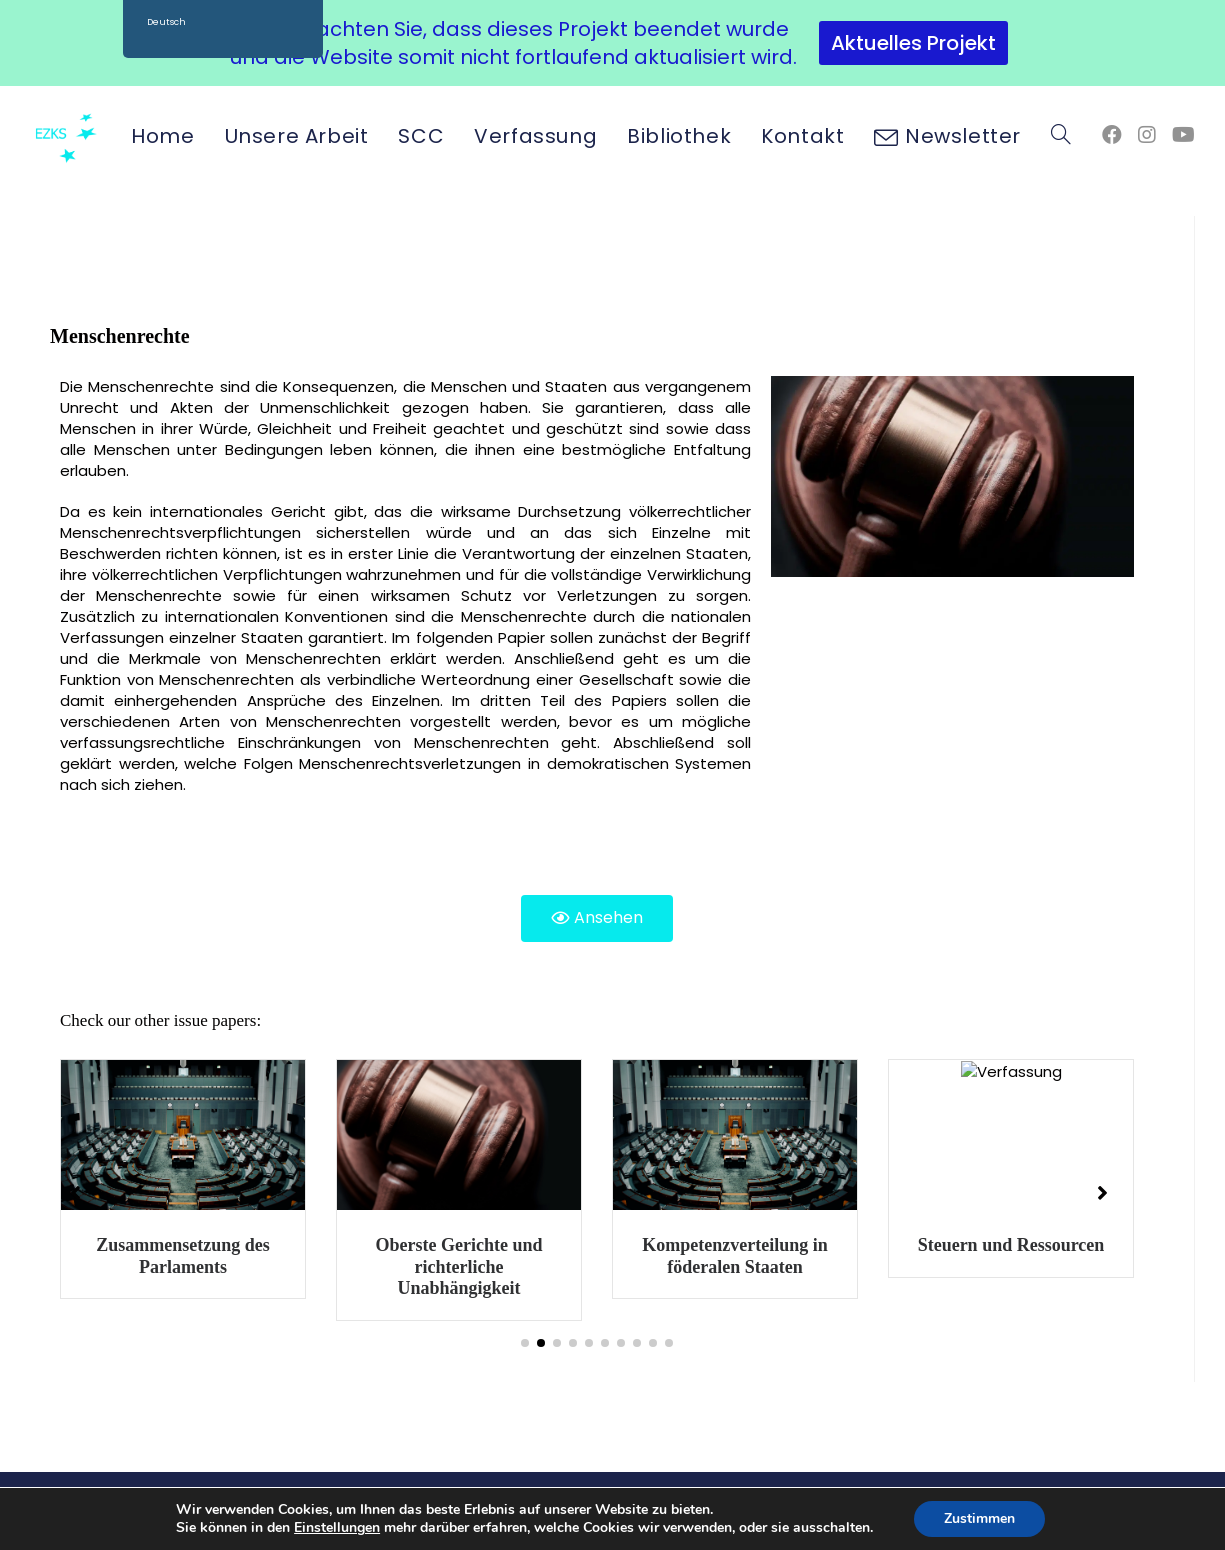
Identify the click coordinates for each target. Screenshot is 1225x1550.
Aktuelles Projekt (913, 43)
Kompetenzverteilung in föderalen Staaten (1003, 1256)
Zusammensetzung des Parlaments (452, 1256)
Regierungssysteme (175, 1245)
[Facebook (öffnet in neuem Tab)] (1112, 135)
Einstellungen (337, 1528)
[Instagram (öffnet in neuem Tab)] (1147, 135)
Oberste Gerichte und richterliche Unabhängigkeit (727, 1266)
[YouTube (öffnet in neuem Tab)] (1183, 135)
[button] (525, 1343)
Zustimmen (979, 1518)
